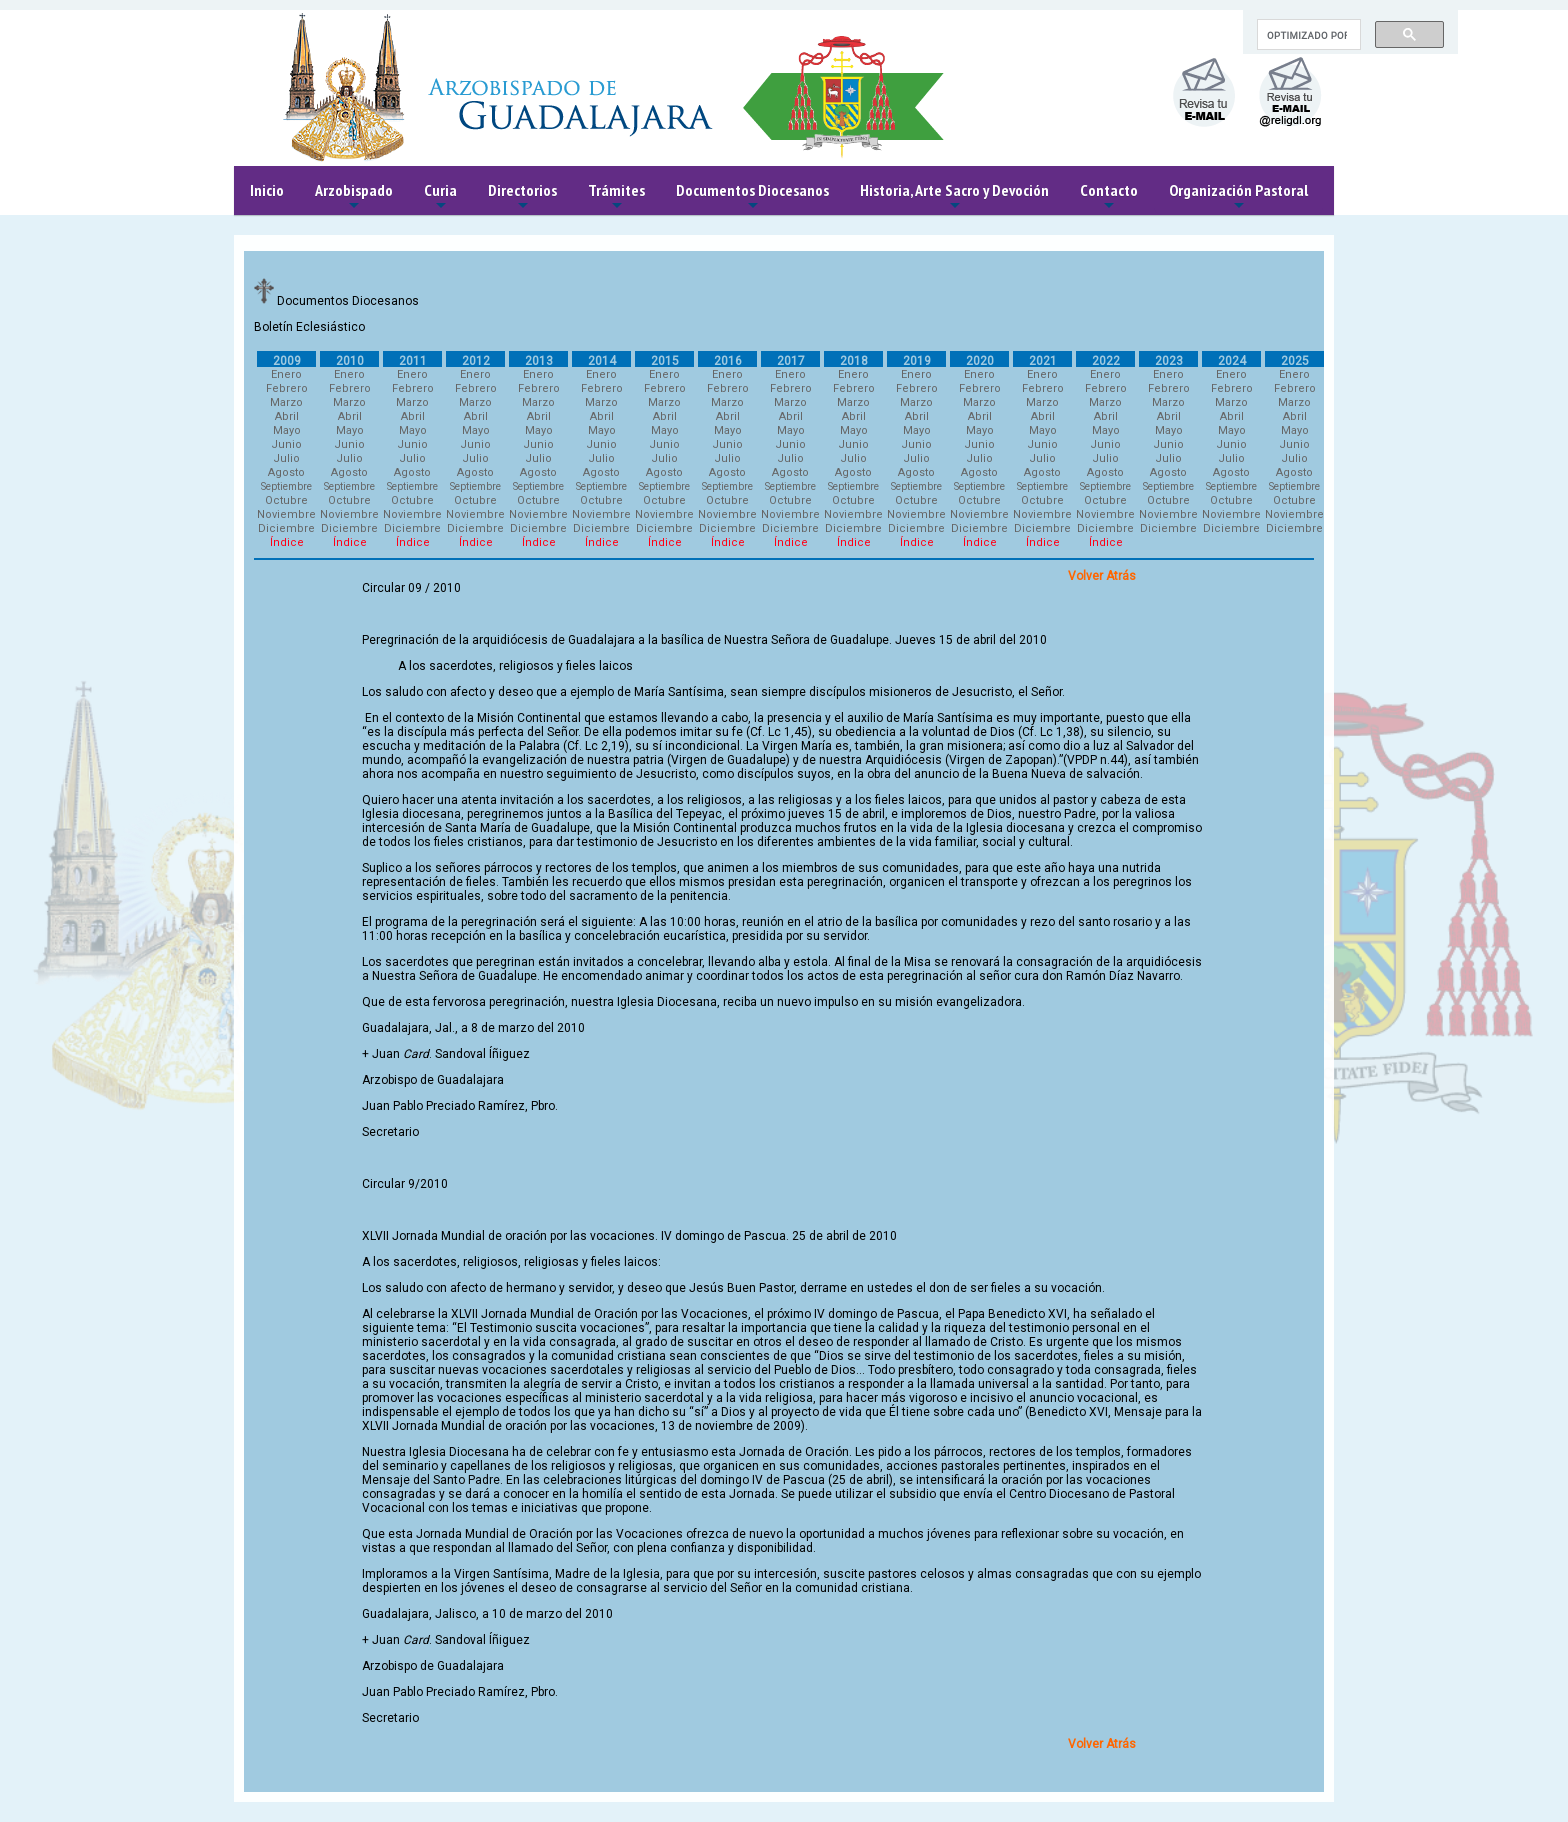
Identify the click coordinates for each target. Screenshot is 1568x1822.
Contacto (1109, 197)
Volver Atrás (1102, 576)
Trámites (616, 197)
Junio (286, 444)
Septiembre (286, 486)
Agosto (286, 472)
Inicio (267, 190)
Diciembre (286, 528)
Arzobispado (354, 197)
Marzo (286, 402)
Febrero (287, 388)
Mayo (287, 430)
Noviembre (286, 514)
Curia (440, 197)
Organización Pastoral (1238, 197)
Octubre (286, 500)
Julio (286, 458)
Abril (287, 416)
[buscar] (1307, 35)
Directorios (522, 197)
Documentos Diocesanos (752, 197)
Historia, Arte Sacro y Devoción (954, 197)
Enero (286, 374)
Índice (287, 542)
